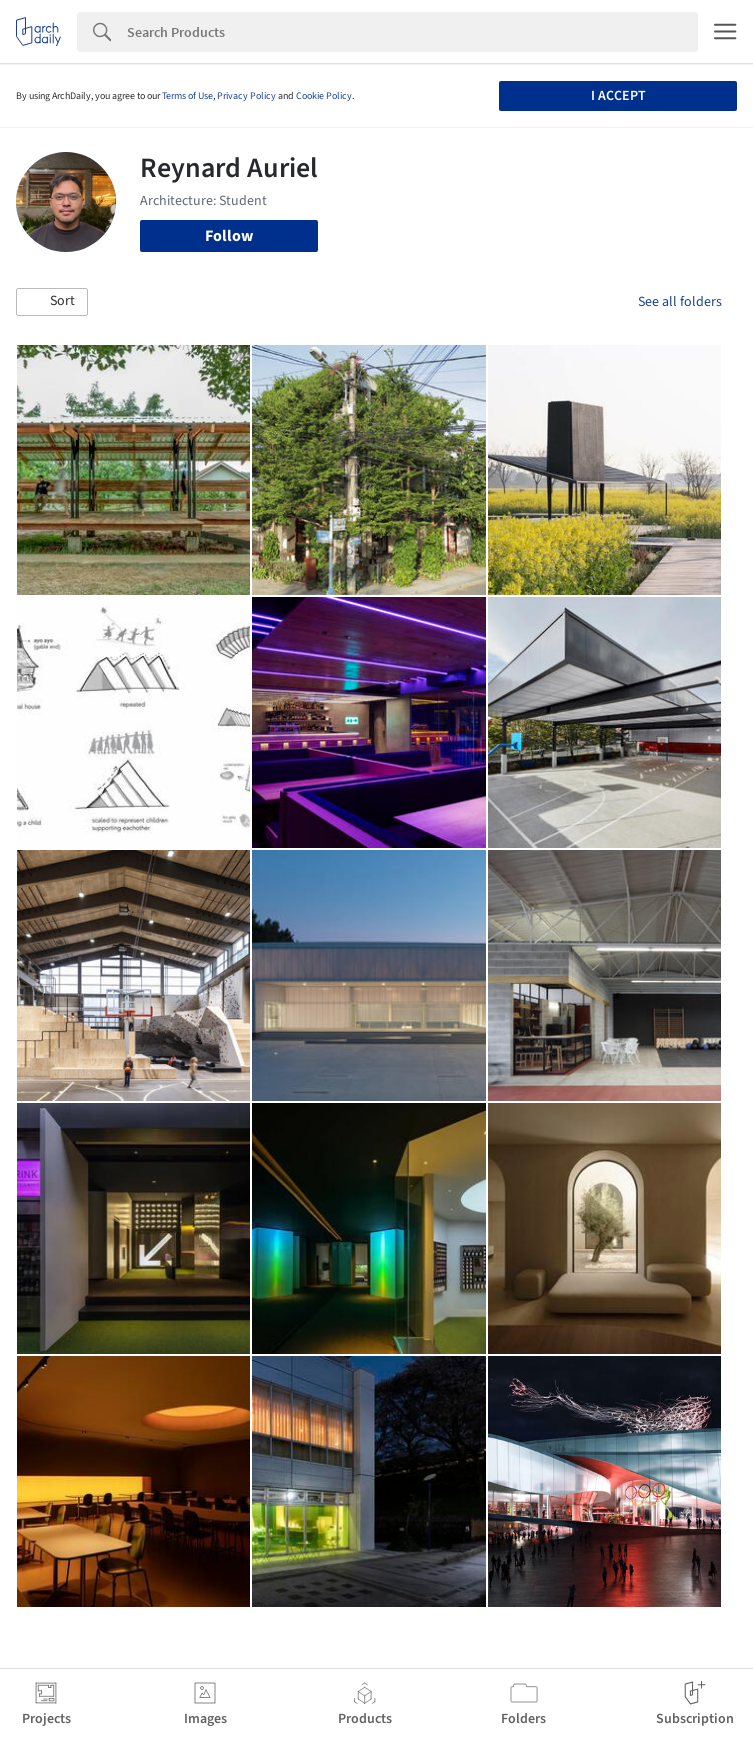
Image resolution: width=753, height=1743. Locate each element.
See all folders (680, 302)
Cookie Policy (324, 96)
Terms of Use (187, 96)
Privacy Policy (246, 96)
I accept (618, 96)
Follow (229, 236)
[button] (52, 302)
